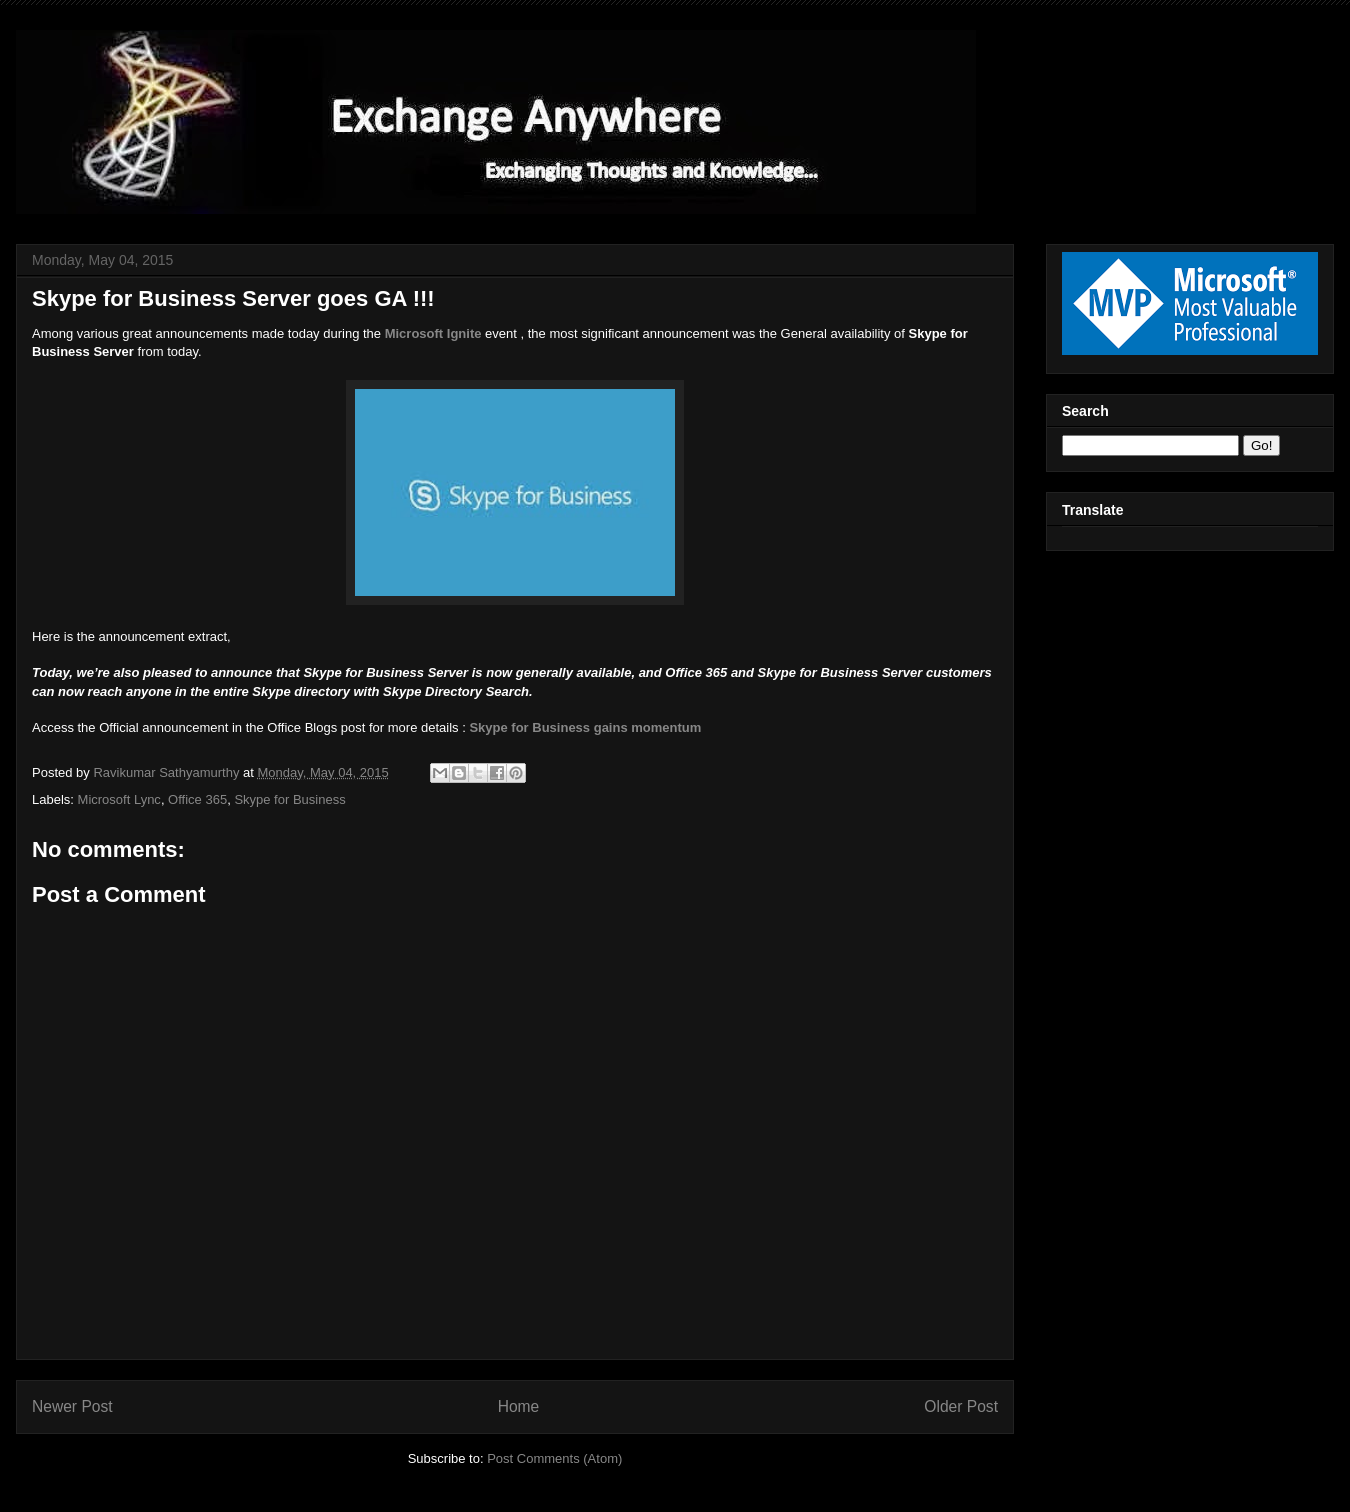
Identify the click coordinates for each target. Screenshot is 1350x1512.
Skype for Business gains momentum (585, 727)
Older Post (961, 1406)
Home (519, 1406)
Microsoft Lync (119, 799)
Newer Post (72, 1406)
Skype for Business (289, 799)
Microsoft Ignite (433, 333)
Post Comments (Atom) (554, 1458)
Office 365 (197, 799)
